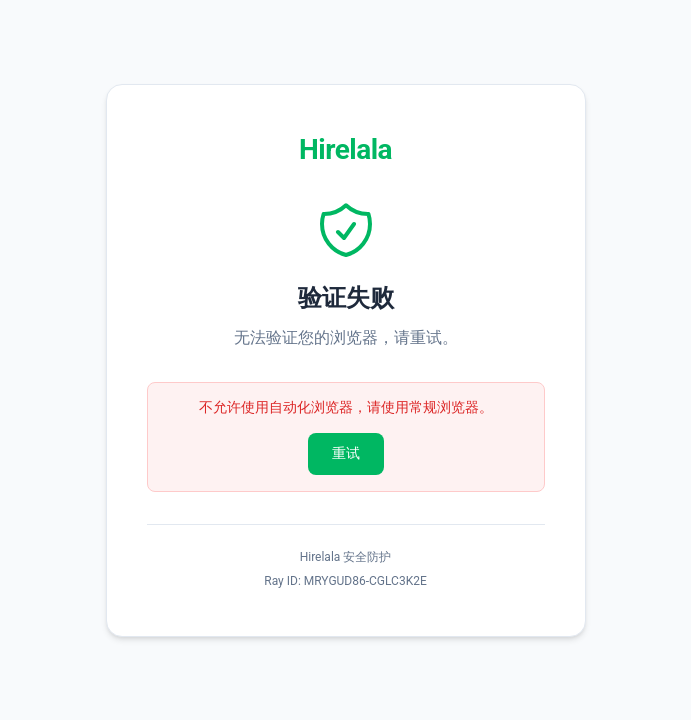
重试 (346, 453)
